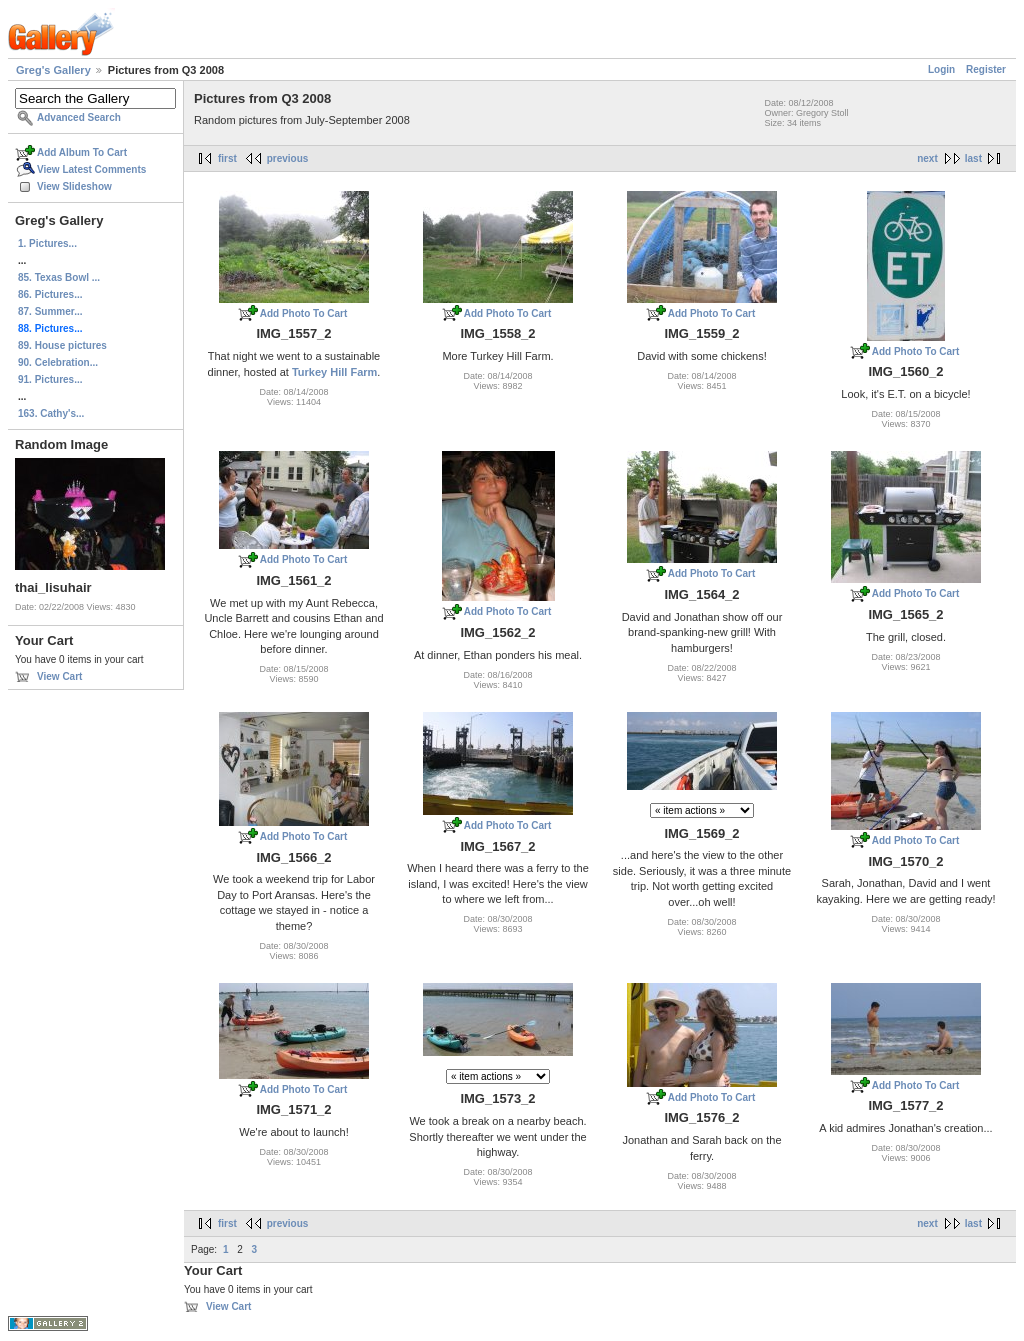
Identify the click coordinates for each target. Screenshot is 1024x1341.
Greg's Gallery (53, 70)
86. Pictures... (50, 294)
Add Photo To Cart (304, 313)
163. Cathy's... (51, 413)
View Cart (59, 676)
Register (986, 69)
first (227, 158)
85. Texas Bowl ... (59, 277)
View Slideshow (74, 186)
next (927, 158)
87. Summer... (50, 311)
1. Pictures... (47, 243)
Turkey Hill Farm (334, 372)
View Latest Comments (91, 169)
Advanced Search (79, 117)
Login (941, 69)
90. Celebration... (58, 362)
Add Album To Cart (82, 152)
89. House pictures (62, 345)
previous (288, 158)
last (973, 158)
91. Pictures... (50, 379)
